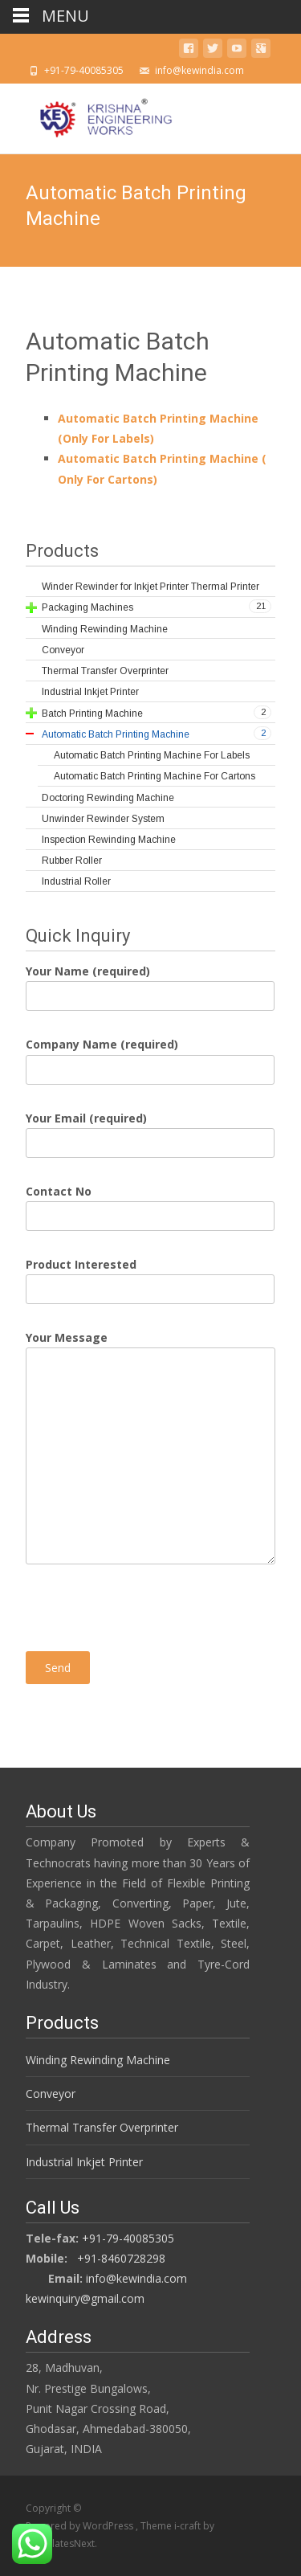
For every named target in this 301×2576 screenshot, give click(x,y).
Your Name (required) (150, 983)
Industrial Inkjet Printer (84, 2161)
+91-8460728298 (121, 2258)
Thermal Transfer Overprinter (102, 2127)
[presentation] (148, 1599)
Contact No (150, 1204)
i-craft (188, 2526)
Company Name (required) (150, 1057)
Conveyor (50, 2093)
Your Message (150, 1347)
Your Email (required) (150, 1130)
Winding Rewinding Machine (98, 2059)
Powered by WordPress (81, 2526)
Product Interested (150, 1277)
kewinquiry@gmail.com (85, 2298)
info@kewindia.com (136, 2278)
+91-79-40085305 (128, 2238)
